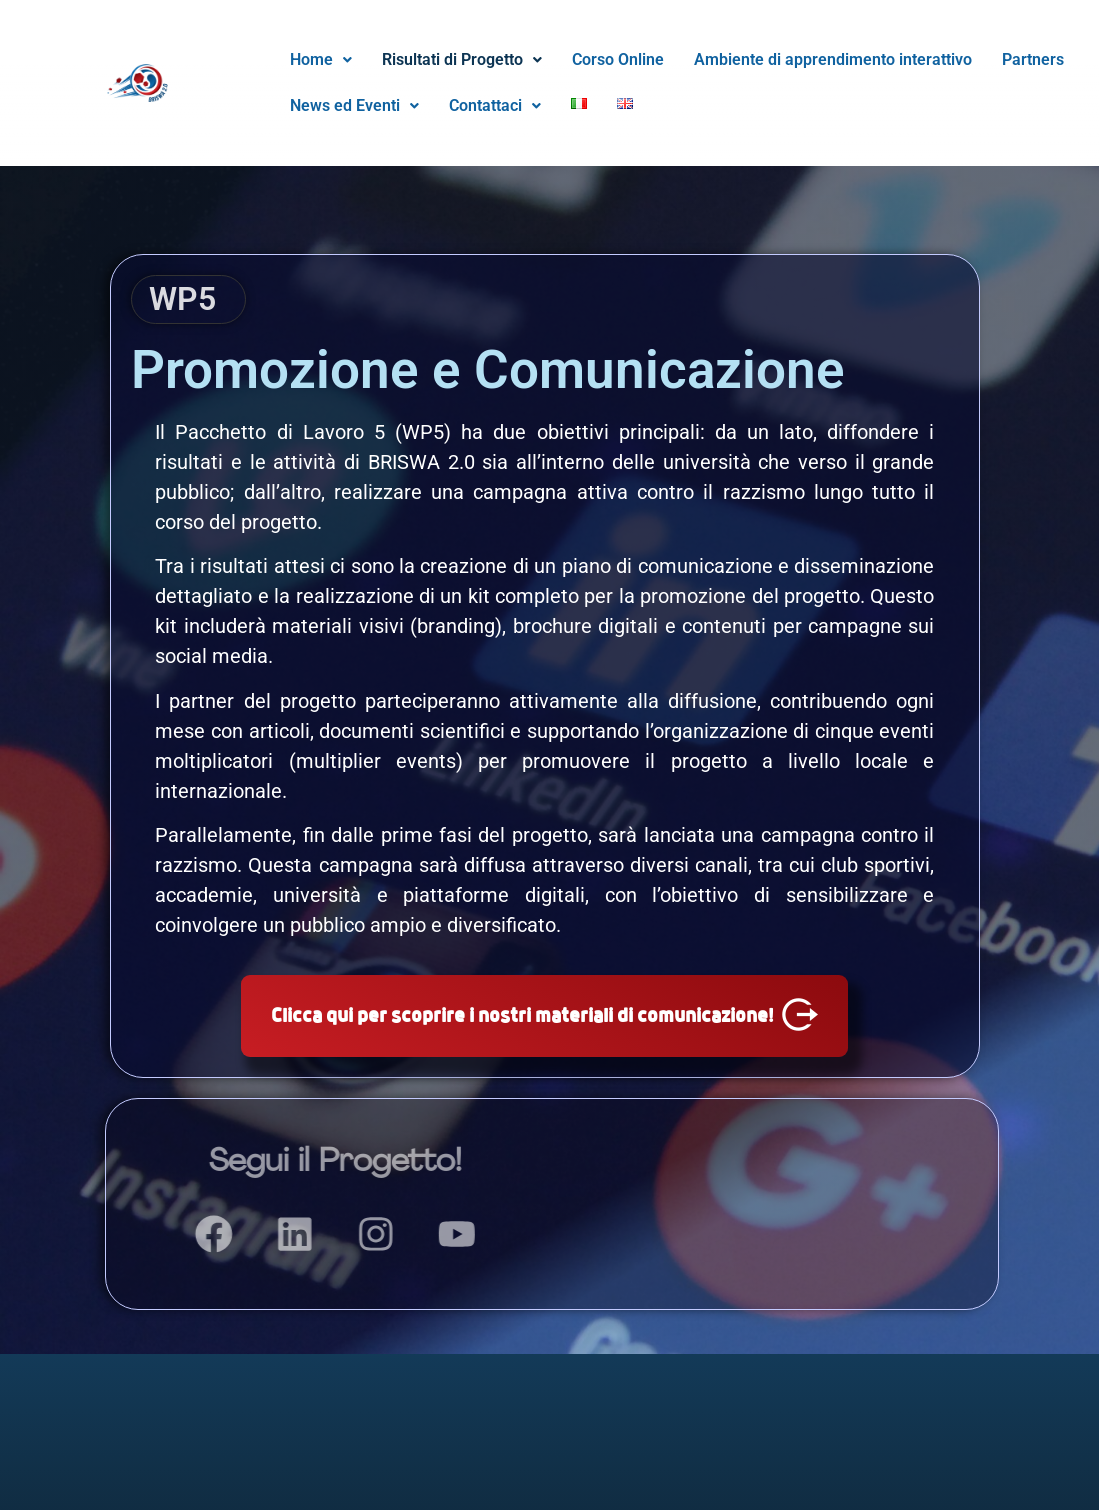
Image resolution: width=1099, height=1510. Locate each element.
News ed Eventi (354, 105)
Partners (1033, 59)
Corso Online (618, 59)
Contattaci (495, 105)
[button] (321, 60)
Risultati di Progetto (462, 59)
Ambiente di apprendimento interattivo (833, 59)
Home (321, 59)
